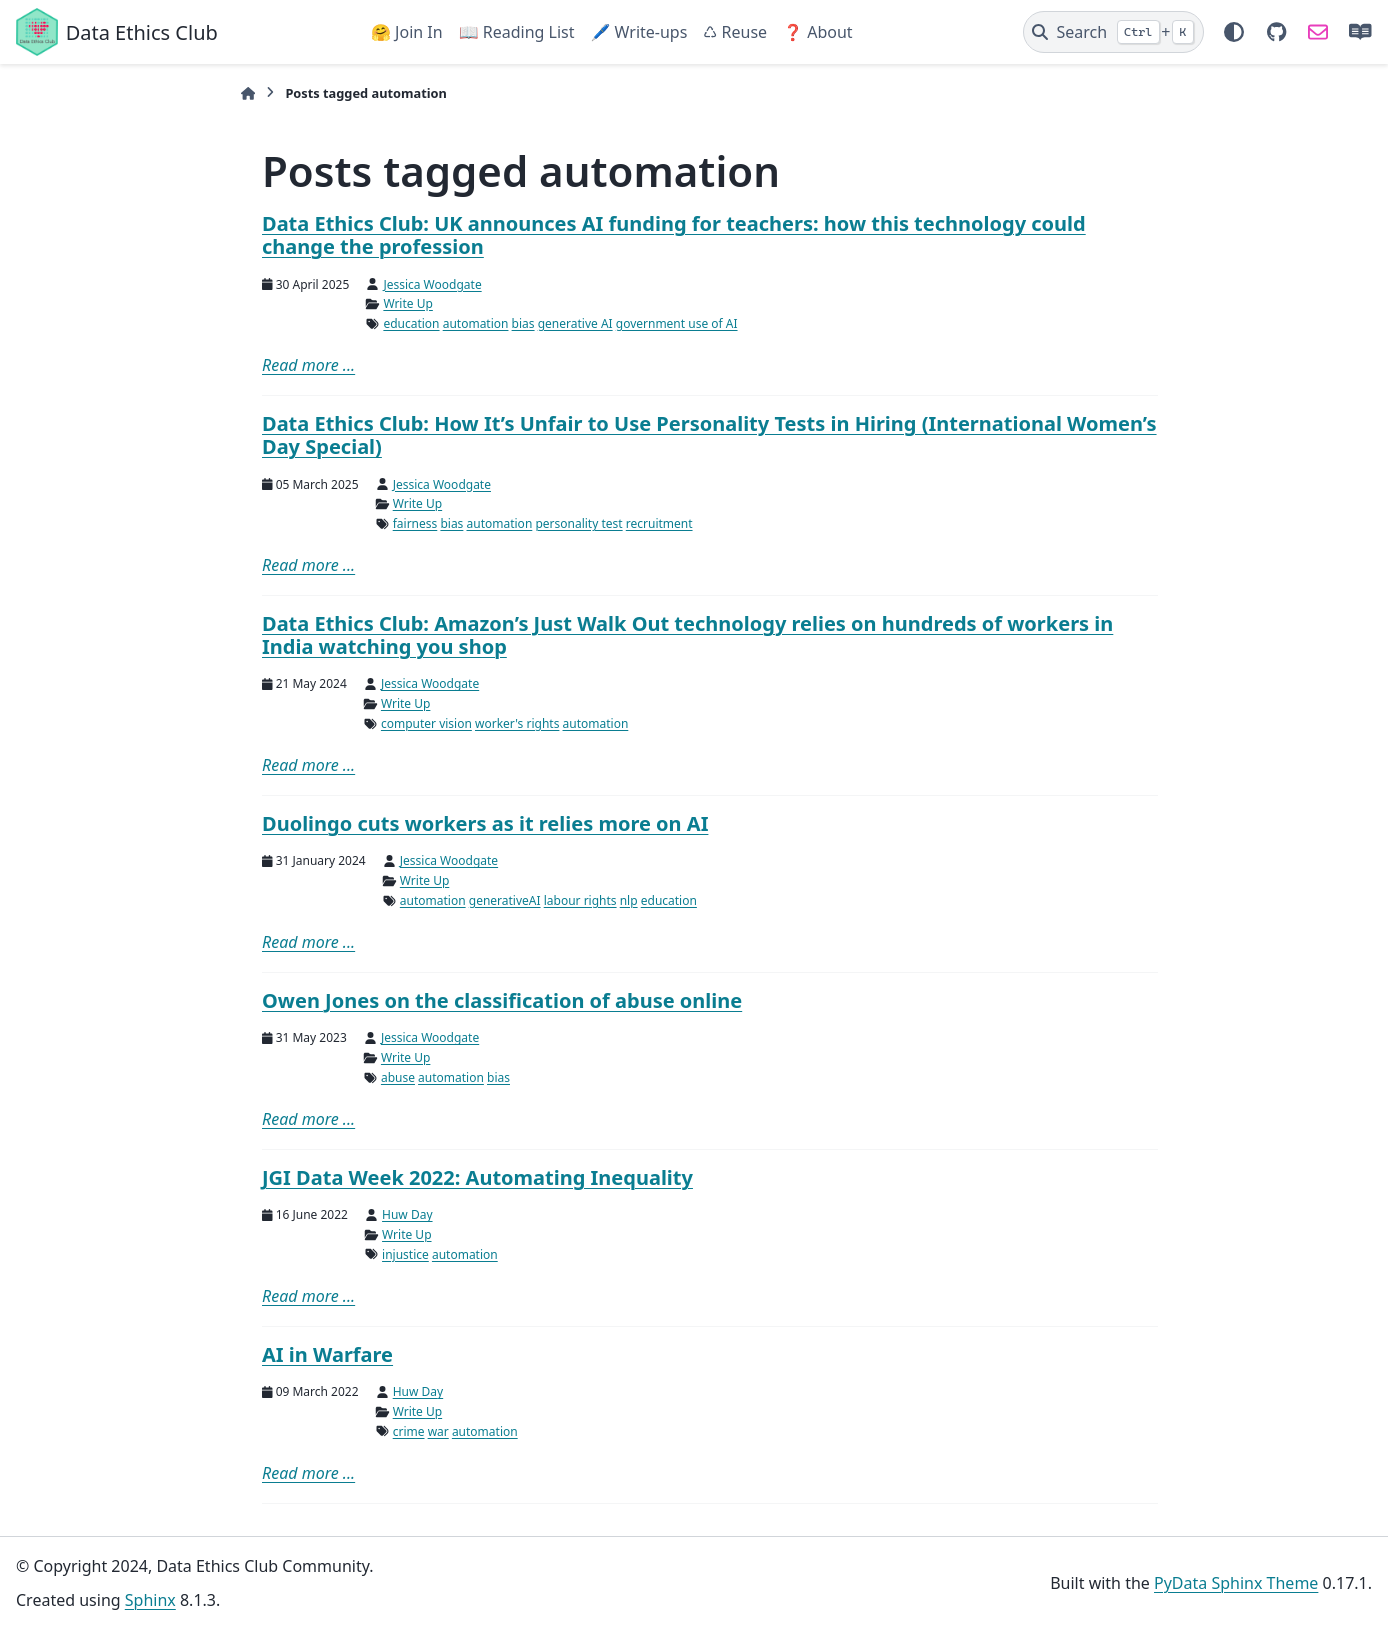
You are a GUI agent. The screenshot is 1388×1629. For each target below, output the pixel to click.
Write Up (407, 303)
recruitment (659, 523)
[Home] (248, 93)
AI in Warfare (327, 1354)
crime (409, 1431)
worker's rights (517, 723)
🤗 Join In (407, 32)
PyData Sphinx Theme (1236, 1583)
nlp (629, 900)
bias (523, 323)
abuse (398, 1077)
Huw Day (407, 1214)
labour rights (580, 900)
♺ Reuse (735, 32)
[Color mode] (1234, 32)
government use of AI (677, 323)
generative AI (575, 323)
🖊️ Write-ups (638, 32)
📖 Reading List (517, 32)
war (438, 1431)
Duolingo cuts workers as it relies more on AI (485, 823)
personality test (578, 523)
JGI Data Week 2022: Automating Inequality (477, 1177)
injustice (405, 1254)
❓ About (818, 32)
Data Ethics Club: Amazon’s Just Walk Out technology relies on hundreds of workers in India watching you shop (687, 635)
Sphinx (150, 1600)
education (411, 323)
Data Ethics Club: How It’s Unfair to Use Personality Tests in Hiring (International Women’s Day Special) (709, 435)
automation (476, 323)
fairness (415, 523)
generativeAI (505, 900)
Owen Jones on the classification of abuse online (502, 1000)
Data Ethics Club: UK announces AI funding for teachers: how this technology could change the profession (674, 235)
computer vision (426, 723)
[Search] (1113, 32)
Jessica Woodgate (432, 284)
